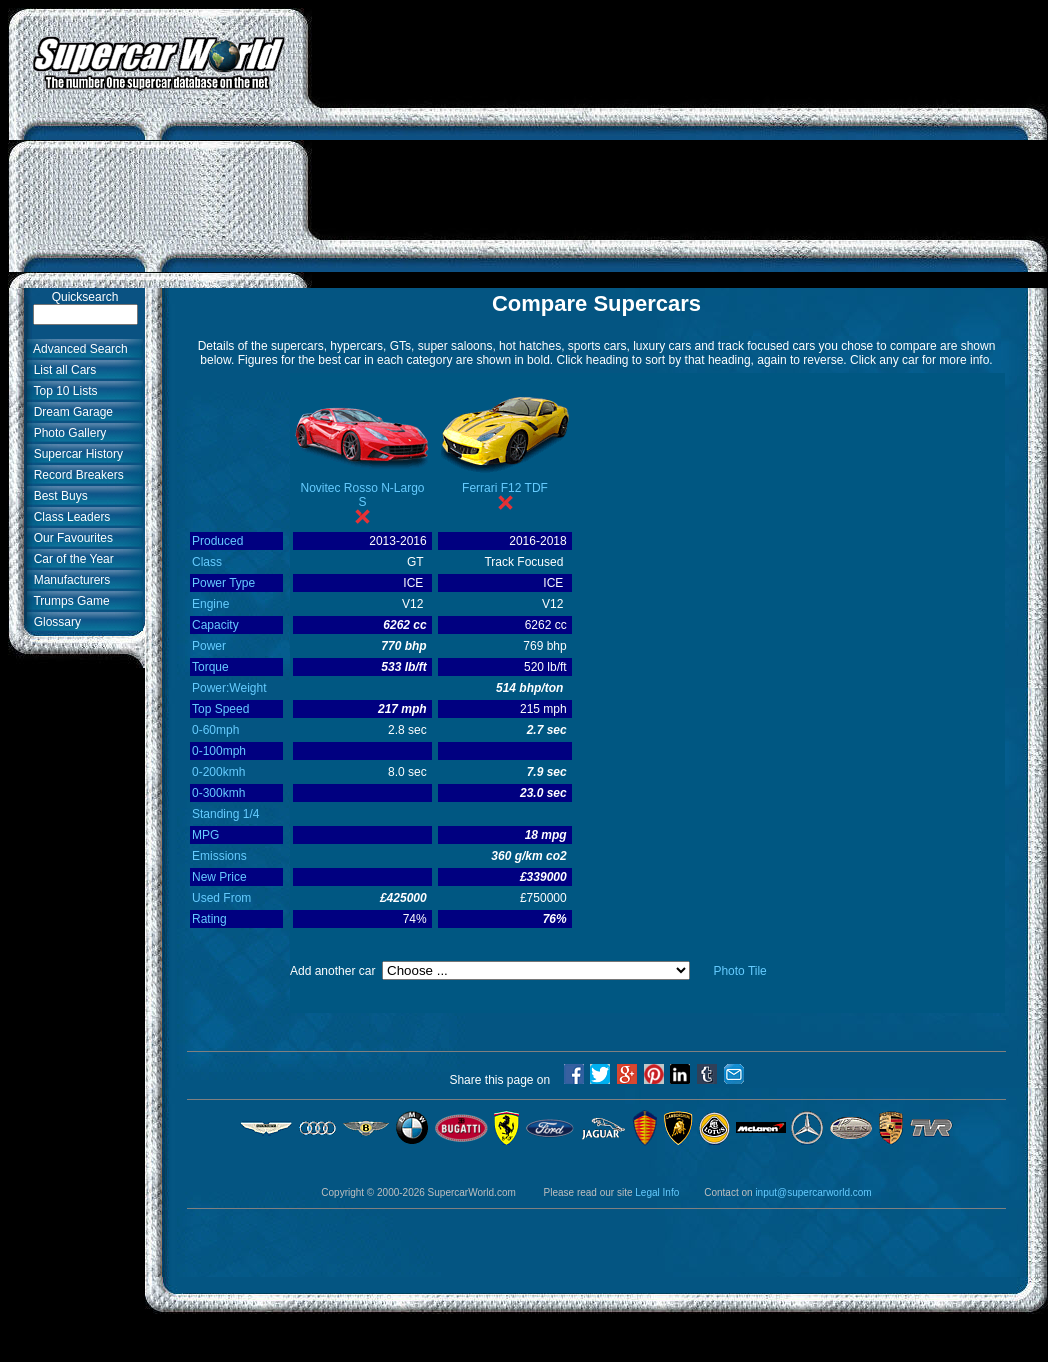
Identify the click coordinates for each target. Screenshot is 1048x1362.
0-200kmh (218, 772)
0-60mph (215, 730)
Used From (221, 898)
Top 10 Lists (62, 391)
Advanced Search (77, 349)
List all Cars (61, 370)
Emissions (219, 856)
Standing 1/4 (225, 814)
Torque (210, 667)
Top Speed (220, 709)
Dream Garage (70, 412)
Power (209, 646)
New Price (219, 877)
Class (207, 562)
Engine (210, 604)
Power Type (223, 583)
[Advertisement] (678, 148)
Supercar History (75, 454)
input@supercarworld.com (813, 1192)
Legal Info (657, 1192)
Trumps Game (68, 601)
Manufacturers (68, 580)
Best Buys (57, 496)
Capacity (215, 625)
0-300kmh (218, 793)
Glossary (54, 622)
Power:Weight (229, 688)
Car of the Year (70, 559)
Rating (209, 919)
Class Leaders (68, 517)
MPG (205, 835)
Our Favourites (70, 538)
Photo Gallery (66, 433)
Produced (217, 541)
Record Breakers (75, 475)
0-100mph (219, 751)
